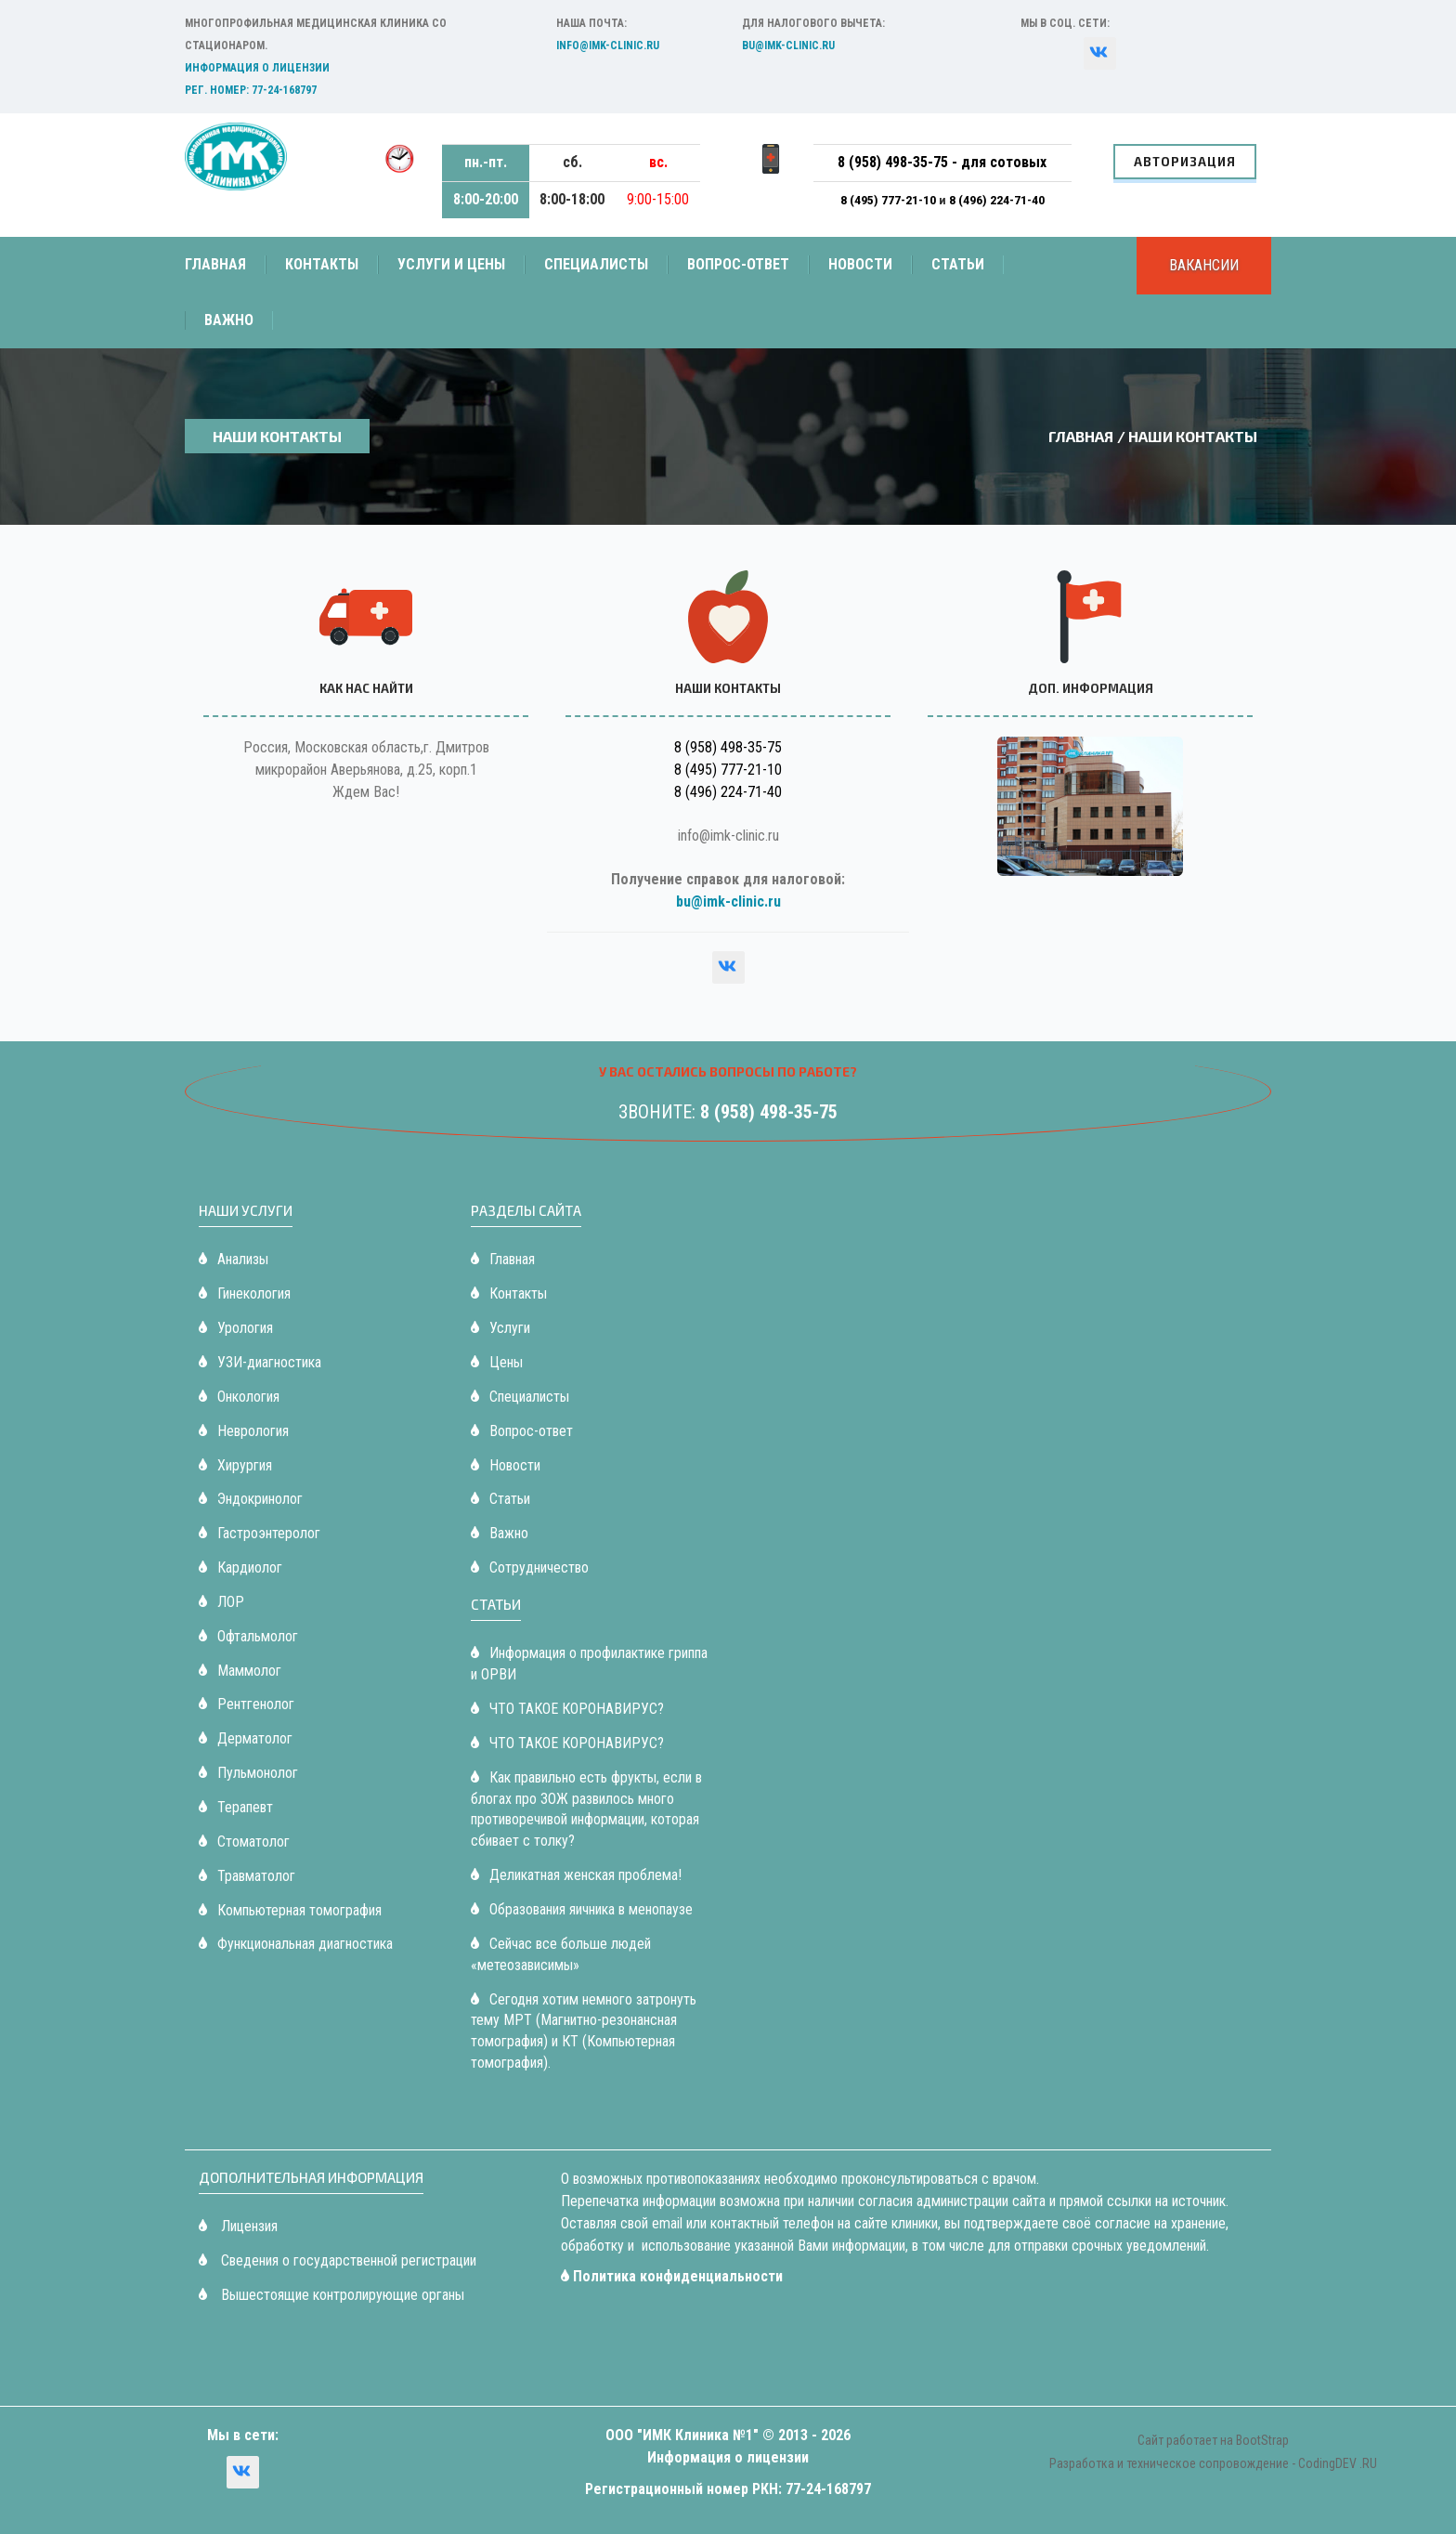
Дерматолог (245, 1738)
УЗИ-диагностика (260, 1362)
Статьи (957, 264)
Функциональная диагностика (296, 1944)
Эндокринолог (251, 1499)
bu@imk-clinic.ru (788, 45)
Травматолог (247, 1876)
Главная (215, 264)
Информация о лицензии (257, 67)
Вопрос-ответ (738, 264)
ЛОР (221, 1602)
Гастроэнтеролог (259, 1533)
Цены (497, 1362)
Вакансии (1204, 265)
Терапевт (236, 1807)
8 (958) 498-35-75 (728, 747)
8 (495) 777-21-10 (889, 199)
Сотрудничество (530, 1567)
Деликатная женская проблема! (576, 1875)
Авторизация (1185, 161)
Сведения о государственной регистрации (337, 2260)
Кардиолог (240, 1567)
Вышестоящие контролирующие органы (331, 2295)
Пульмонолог (248, 1773)
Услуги (500, 1328)
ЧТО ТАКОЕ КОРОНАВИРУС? (567, 1709)
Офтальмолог (248, 1636)
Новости (860, 264)
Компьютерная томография (290, 1910)
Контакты (321, 264)
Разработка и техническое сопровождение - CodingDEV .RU (1213, 2463)
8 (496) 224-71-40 (997, 199)
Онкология (239, 1396)
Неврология (244, 1431)
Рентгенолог (246, 1704)
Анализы (233, 1259)
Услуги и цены (451, 264)
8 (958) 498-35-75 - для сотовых (942, 162)
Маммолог (240, 1670)
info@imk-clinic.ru (607, 45)
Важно (229, 320)
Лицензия (238, 2226)
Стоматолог (244, 1841)
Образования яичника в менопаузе (582, 1909)
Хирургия (235, 1465)
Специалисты (596, 264)
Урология (236, 1328)
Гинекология (245, 1293)
